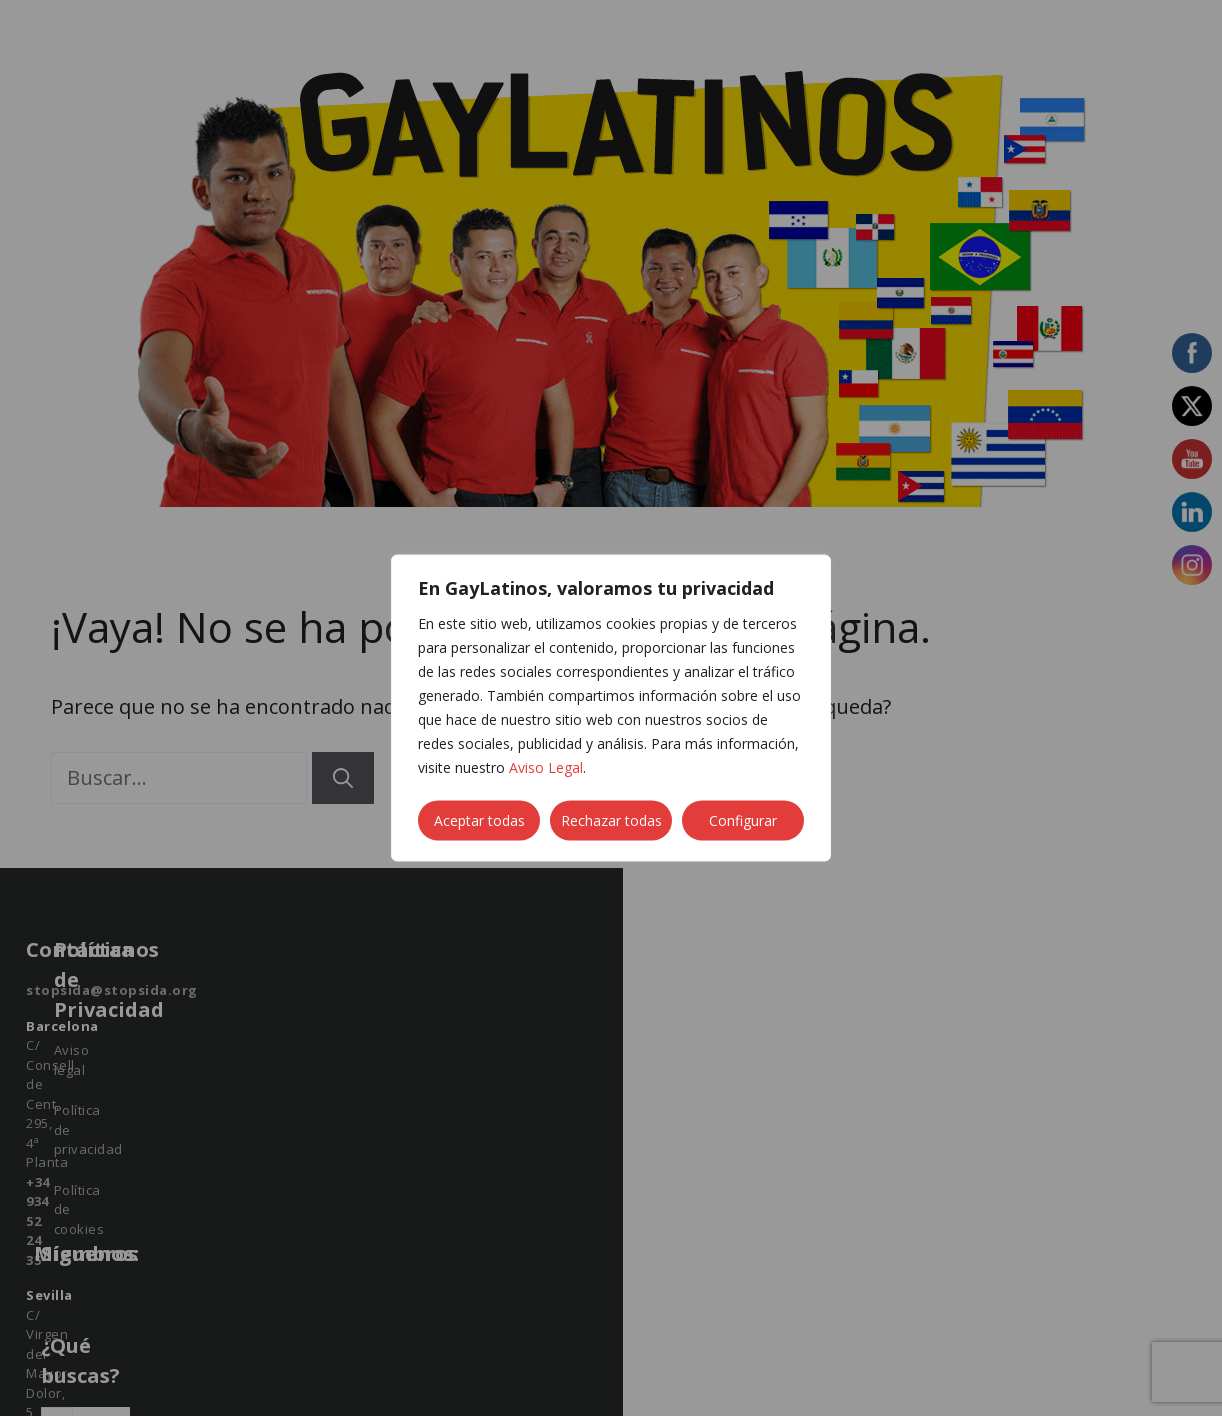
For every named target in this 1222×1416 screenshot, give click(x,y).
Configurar (743, 820)
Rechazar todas (611, 820)
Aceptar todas (479, 820)
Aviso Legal (546, 767)
